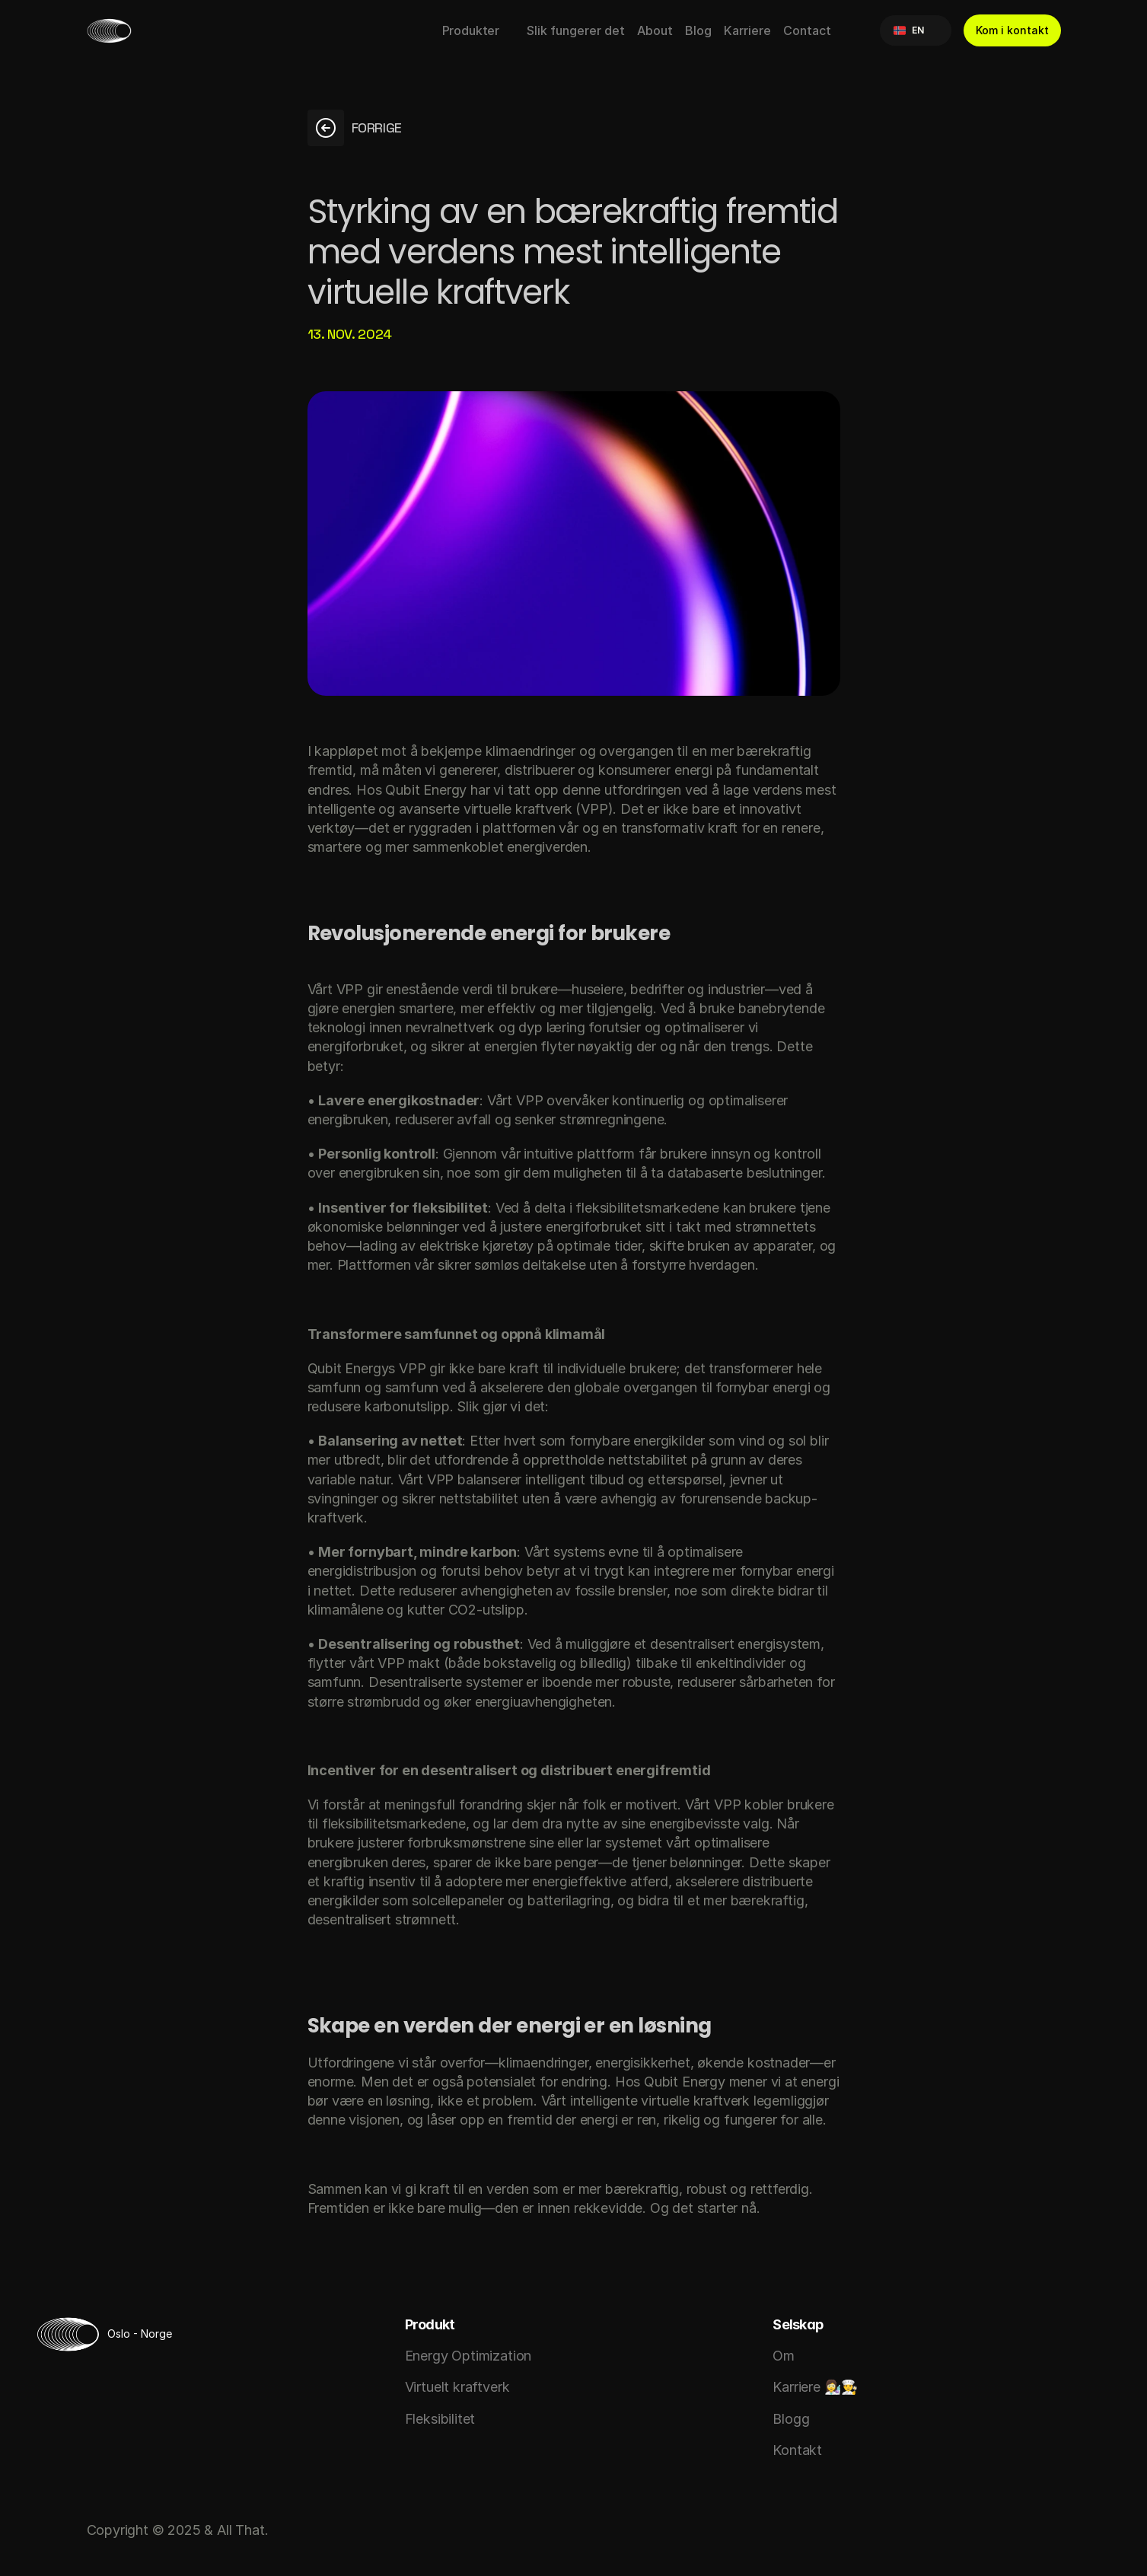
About (655, 30)
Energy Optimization (468, 2356)
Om (784, 2356)
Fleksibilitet (440, 2419)
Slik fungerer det (576, 30)
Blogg (791, 2419)
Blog (698, 30)
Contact (807, 30)
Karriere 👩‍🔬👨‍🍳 (815, 2387)
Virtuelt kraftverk (457, 2387)
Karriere (747, 30)
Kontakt (797, 2450)
